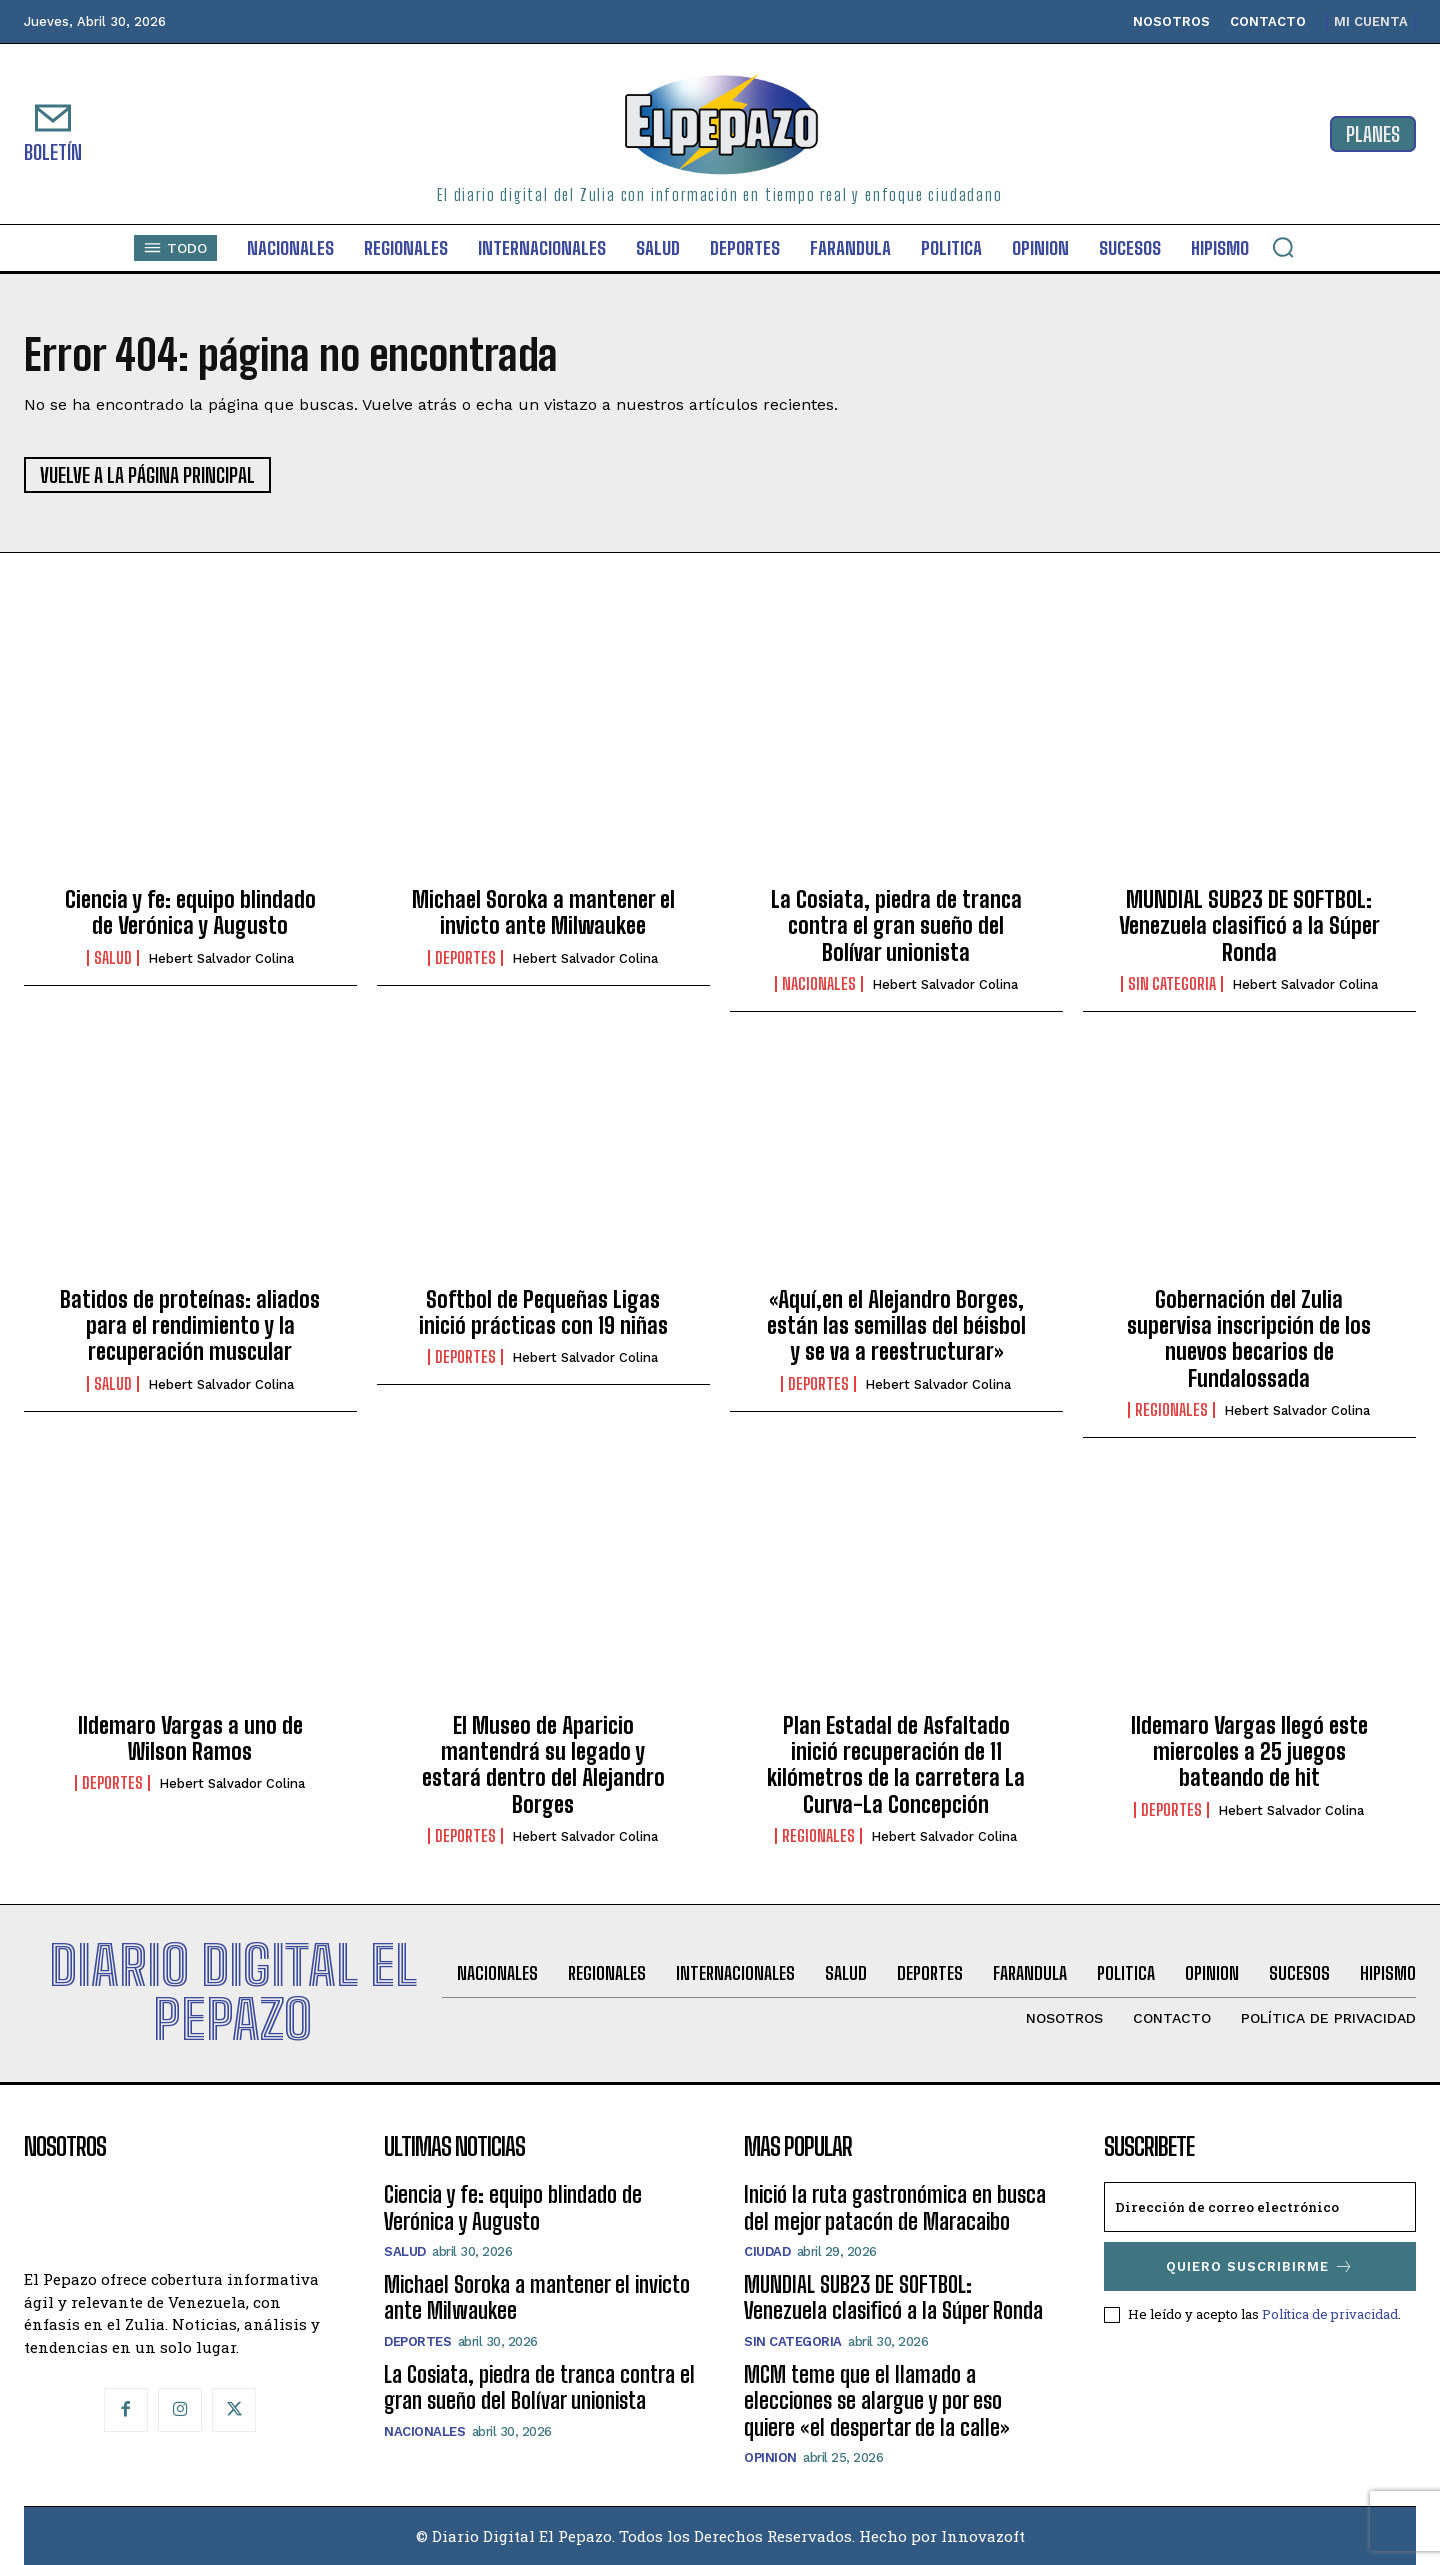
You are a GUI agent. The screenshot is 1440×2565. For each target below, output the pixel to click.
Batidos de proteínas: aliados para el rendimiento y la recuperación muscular (190, 1326)
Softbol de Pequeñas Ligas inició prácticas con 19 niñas (543, 1312)
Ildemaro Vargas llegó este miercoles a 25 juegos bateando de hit (1249, 1752)
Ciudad (767, 2251)
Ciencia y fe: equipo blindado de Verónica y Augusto (190, 912)
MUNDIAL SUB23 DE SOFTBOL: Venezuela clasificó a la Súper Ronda (1249, 926)
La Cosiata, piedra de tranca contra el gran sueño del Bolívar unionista (896, 926)
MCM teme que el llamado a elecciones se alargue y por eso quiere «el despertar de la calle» (876, 2401)
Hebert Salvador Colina (221, 958)
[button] (1283, 247)
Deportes (465, 958)
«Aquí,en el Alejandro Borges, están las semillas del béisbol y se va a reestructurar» (896, 1326)
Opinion (770, 2457)
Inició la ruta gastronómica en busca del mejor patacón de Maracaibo (895, 2207)
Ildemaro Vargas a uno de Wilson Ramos (190, 1738)
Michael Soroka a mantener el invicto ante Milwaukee (543, 912)
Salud (113, 958)
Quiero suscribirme (1260, 2266)
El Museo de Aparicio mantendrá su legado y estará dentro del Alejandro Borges (543, 1765)
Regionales (1171, 1410)
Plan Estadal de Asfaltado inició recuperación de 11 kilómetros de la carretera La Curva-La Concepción (896, 1765)
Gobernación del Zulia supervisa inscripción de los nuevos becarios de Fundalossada (1249, 1339)
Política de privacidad (1330, 2314)
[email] (1260, 2207)
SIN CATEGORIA (1172, 984)
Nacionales (819, 984)
